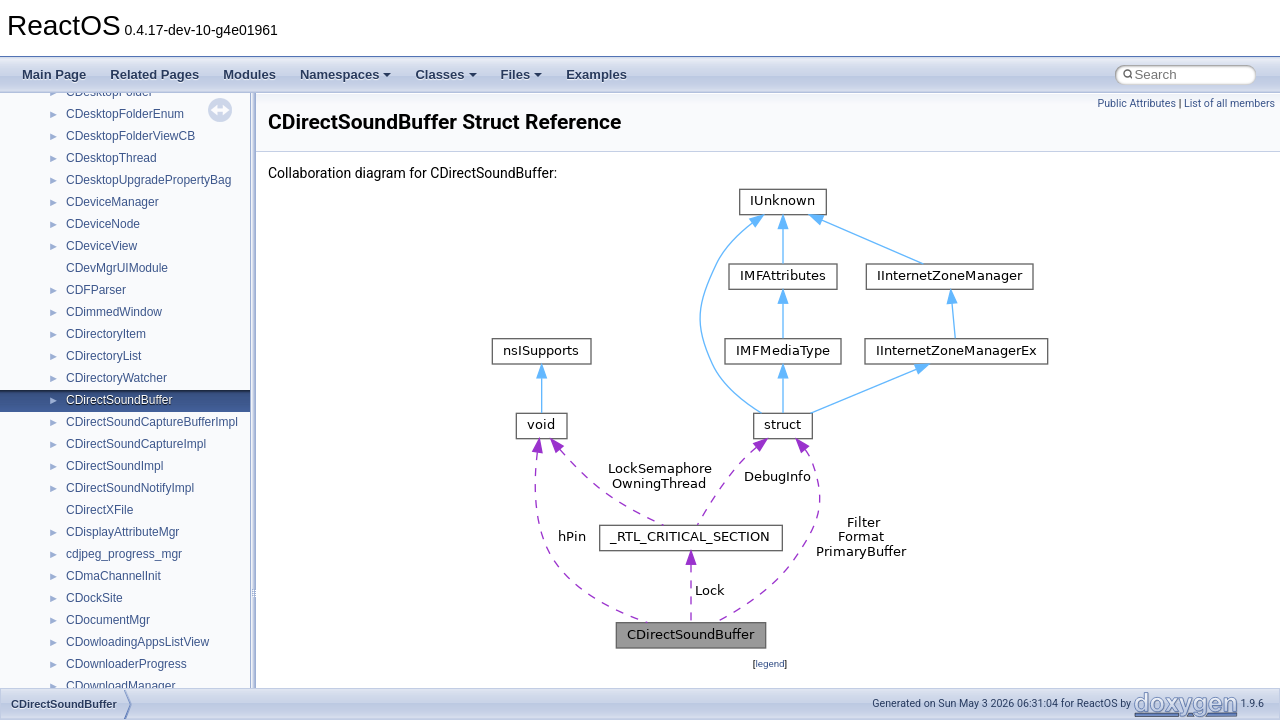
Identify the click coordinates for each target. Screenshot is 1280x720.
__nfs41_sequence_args (131, 95)
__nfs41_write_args (118, 447)
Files (522, 74)
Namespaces (346, 74)
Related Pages (154, 74)
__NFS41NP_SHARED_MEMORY (158, 557)
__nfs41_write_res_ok (124, 491)
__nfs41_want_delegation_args (149, 403)
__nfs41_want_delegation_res (146, 425)
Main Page (54, 74)
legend (769, 663)
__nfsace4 (93, 645)
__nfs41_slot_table (116, 249)
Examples (596, 74)
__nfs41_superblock (119, 271)
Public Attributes (1136, 103)
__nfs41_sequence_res (128, 117)
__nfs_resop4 (102, 623)
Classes (445, 74)
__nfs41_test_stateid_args (136, 315)
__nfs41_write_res (115, 469)
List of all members (1229, 103)
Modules (249, 74)
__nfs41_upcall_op (116, 381)
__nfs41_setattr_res (119, 227)
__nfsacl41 (95, 667)
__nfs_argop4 (102, 579)
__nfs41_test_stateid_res (133, 337)
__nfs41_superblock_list (130, 293)
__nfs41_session (111, 183)
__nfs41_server (107, 161)
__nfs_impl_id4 (106, 601)
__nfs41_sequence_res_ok (138, 139)
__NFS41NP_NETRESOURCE (149, 535)
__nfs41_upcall (106, 359)
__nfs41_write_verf (116, 513)
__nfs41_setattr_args (122, 205)
